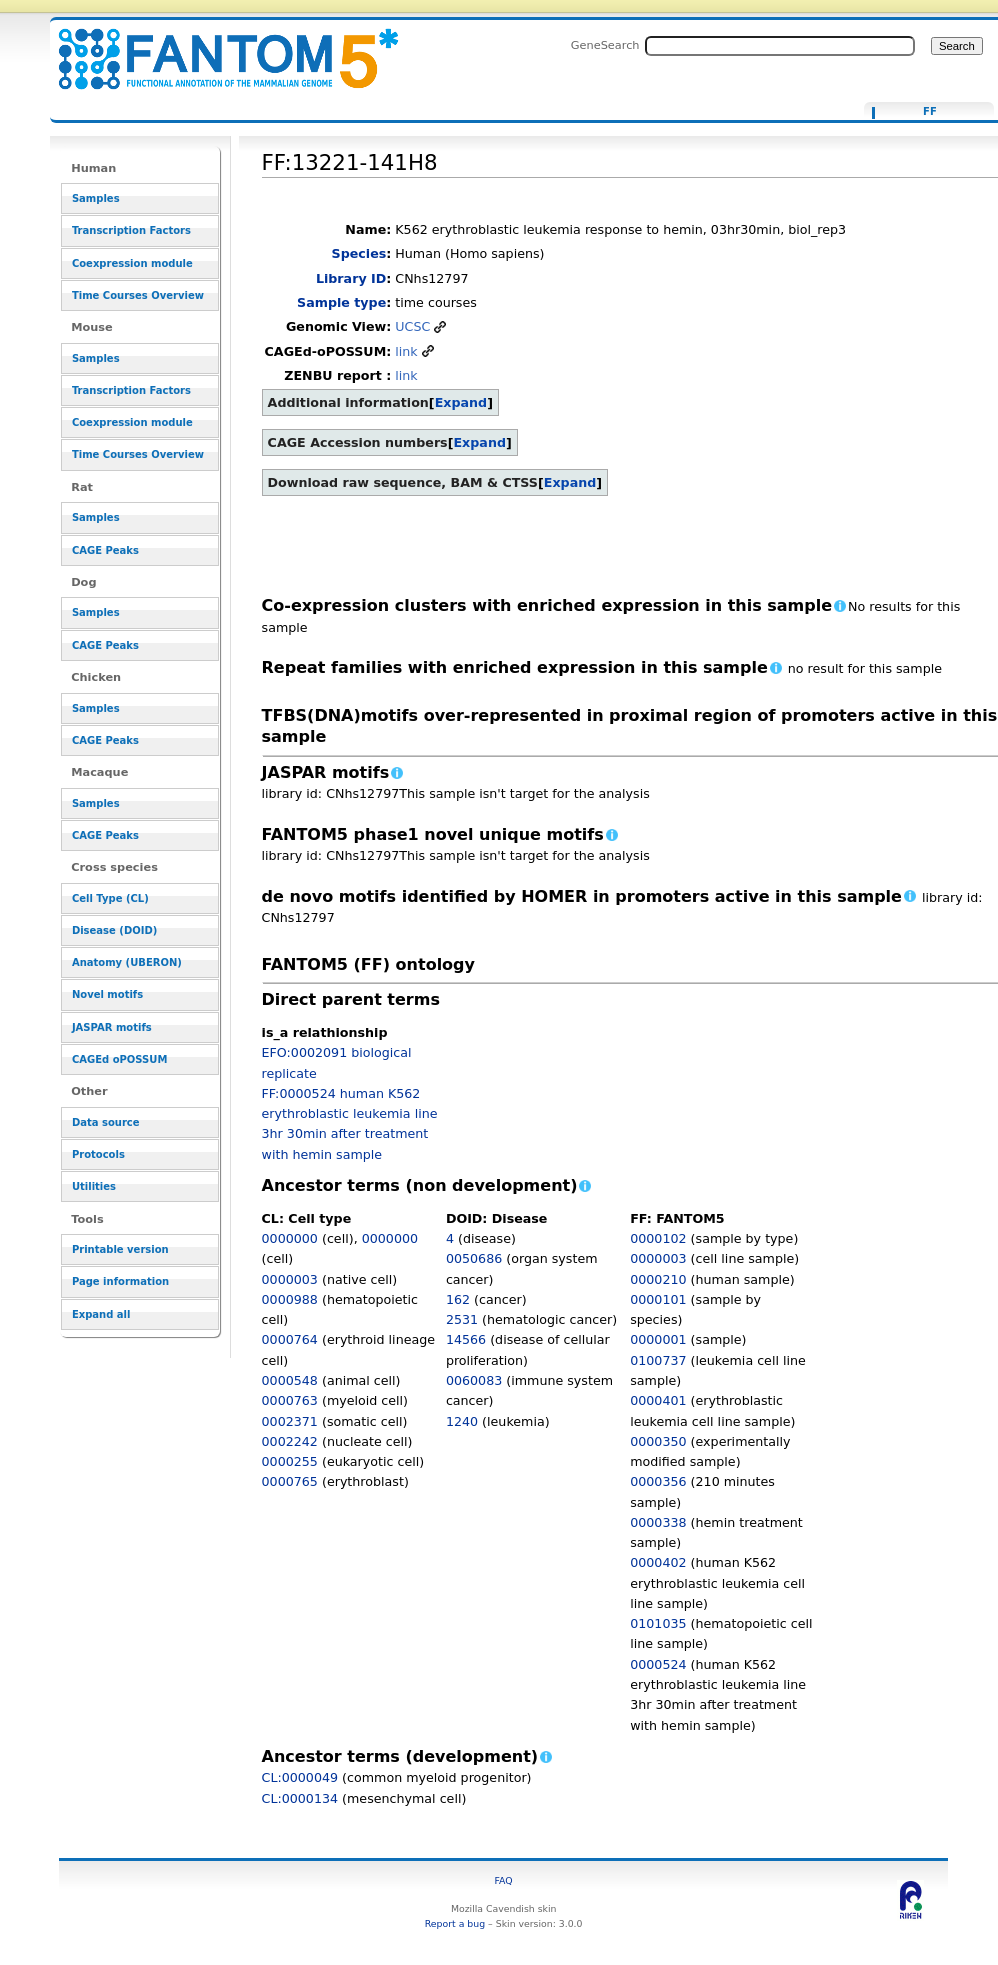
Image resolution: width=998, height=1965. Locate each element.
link (406, 351)
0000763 (290, 1400)
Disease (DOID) (114, 930)
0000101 (658, 1299)
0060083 (474, 1380)
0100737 (658, 1360)
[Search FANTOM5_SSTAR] (780, 46)
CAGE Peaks (105, 550)
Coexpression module (132, 263)
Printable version (120, 1249)
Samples (96, 198)
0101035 (658, 1623)
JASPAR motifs (112, 1027)
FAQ (504, 1880)
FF (930, 112)
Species (359, 253)
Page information (120, 1281)
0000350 (658, 1441)
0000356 (658, 1481)
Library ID (351, 278)
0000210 (658, 1279)
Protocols (98, 1154)
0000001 (658, 1339)
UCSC (412, 326)
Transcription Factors (131, 230)
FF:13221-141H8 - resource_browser (216, 47)
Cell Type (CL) (110, 898)
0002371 (290, 1421)
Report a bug (455, 1923)
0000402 (658, 1562)
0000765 (290, 1481)
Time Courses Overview (138, 295)
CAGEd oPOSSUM (119, 1059)
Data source (106, 1122)
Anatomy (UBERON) (127, 962)
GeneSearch (605, 45)
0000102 (658, 1238)
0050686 (474, 1258)
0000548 (290, 1380)
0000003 (290, 1279)
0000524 (658, 1664)
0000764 (290, 1339)
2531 (462, 1319)
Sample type (341, 302)
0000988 (290, 1299)
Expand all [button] (101, 1314)
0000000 (290, 1238)
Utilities (94, 1186)
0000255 (290, 1461)
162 (458, 1299)
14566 (466, 1339)
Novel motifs (107, 994)
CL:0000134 (300, 1798)
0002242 (290, 1441)
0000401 (658, 1400)
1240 (462, 1421)
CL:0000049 (300, 1777)
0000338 (658, 1522)
